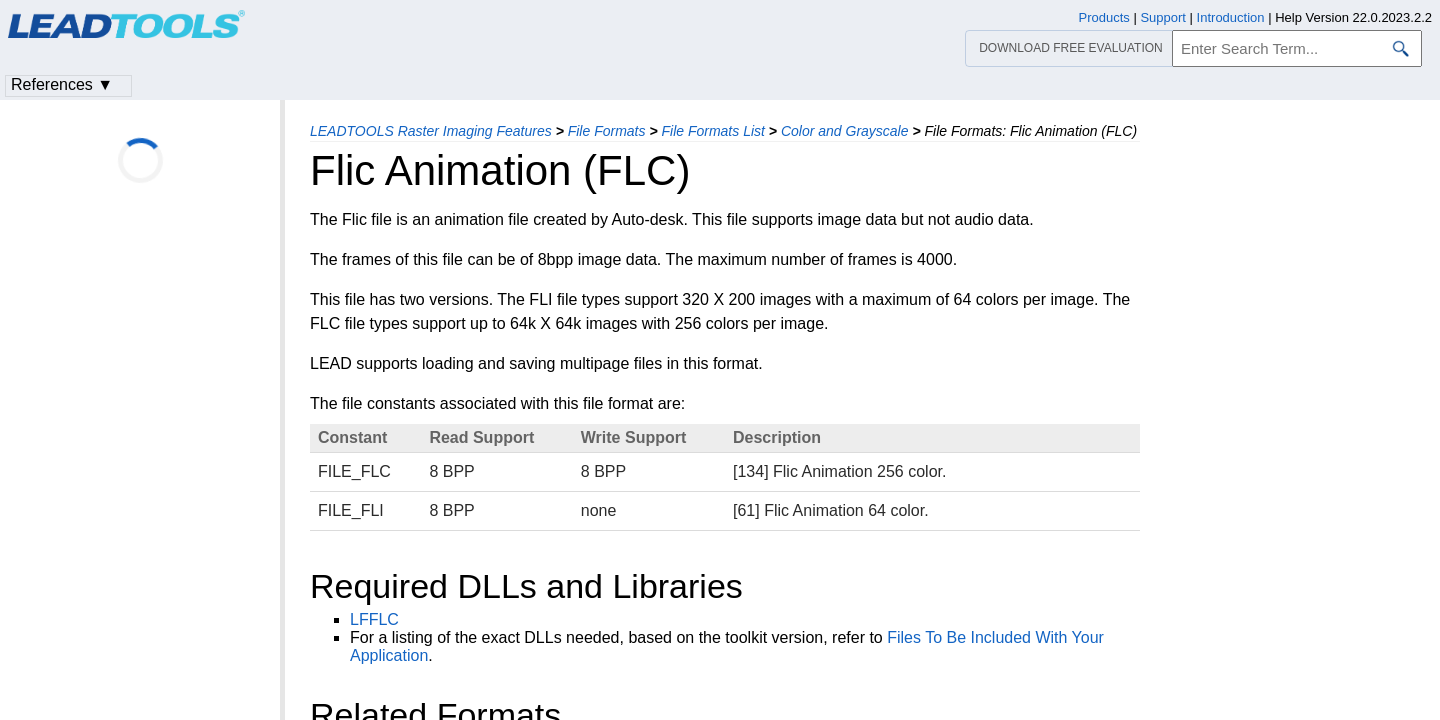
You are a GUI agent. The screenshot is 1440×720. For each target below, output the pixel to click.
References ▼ (62, 84)
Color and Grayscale (845, 131)
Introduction (1231, 17)
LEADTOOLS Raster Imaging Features (431, 131)
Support (1163, 17)
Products (1104, 17)
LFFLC (374, 619)
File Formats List (712, 131)
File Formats (607, 131)
